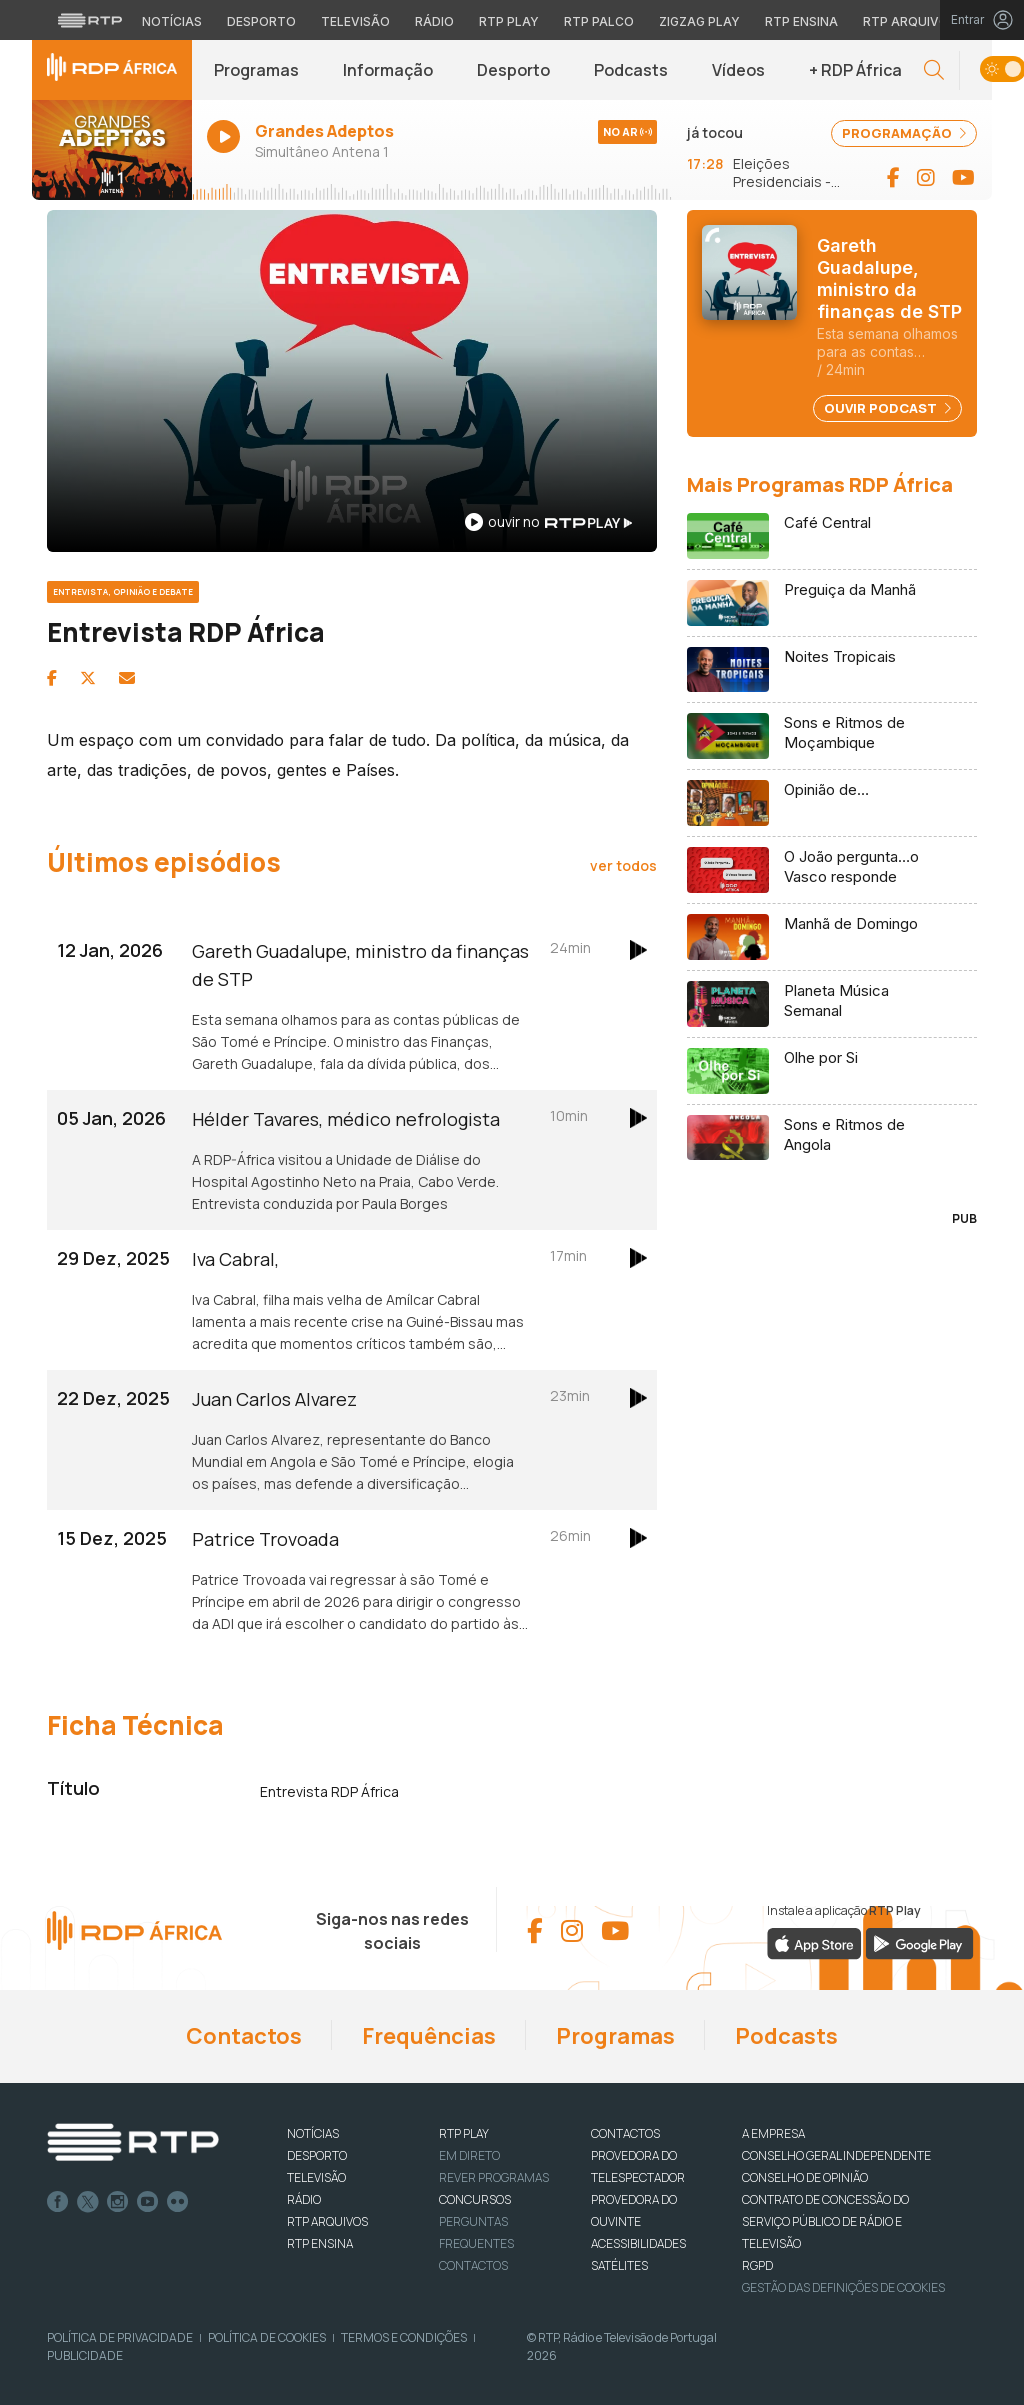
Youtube (148, 2202)
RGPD (757, 2265)
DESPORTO (317, 2155)
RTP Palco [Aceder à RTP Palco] (599, 21)
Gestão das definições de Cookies (843, 2287)
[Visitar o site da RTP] (90, 20)
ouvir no (548, 522)
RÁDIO (304, 2199)
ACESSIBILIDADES (638, 2243)
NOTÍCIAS (313, 2133)
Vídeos (738, 70)
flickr (178, 2202)
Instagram (118, 2202)
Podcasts (631, 70)
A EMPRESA (773, 2133)
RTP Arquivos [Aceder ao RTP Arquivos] (910, 21)
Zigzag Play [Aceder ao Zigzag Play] (699, 21)
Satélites (619, 2265)
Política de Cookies (267, 2337)
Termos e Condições (404, 2337)
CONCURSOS (475, 2199)
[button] (934, 70)
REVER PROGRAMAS (494, 2177)
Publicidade (85, 2355)
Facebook (58, 2202)
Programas (256, 70)
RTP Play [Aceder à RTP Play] (509, 21)
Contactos (244, 2036)
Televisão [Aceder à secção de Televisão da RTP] (355, 21)
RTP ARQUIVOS (327, 2221)
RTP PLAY (464, 2133)
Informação (388, 70)
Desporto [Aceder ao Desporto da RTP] (261, 21)
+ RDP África (855, 70)
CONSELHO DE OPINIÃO (805, 2177)
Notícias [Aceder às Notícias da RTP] (172, 21)
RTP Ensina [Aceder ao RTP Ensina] (801, 21)
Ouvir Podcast (887, 408)
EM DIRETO (469, 2155)
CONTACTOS (625, 2133)
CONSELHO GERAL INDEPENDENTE (836, 2155)
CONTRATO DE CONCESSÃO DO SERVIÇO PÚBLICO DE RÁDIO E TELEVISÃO (825, 2221)
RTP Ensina (320, 2243)
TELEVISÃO (316, 2177)
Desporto (513, 70)
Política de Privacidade (120, 2337)
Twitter (88, 2202)
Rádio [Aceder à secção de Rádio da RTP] (434, 21)
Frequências (429, 2036)
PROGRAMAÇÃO (904, 133)
